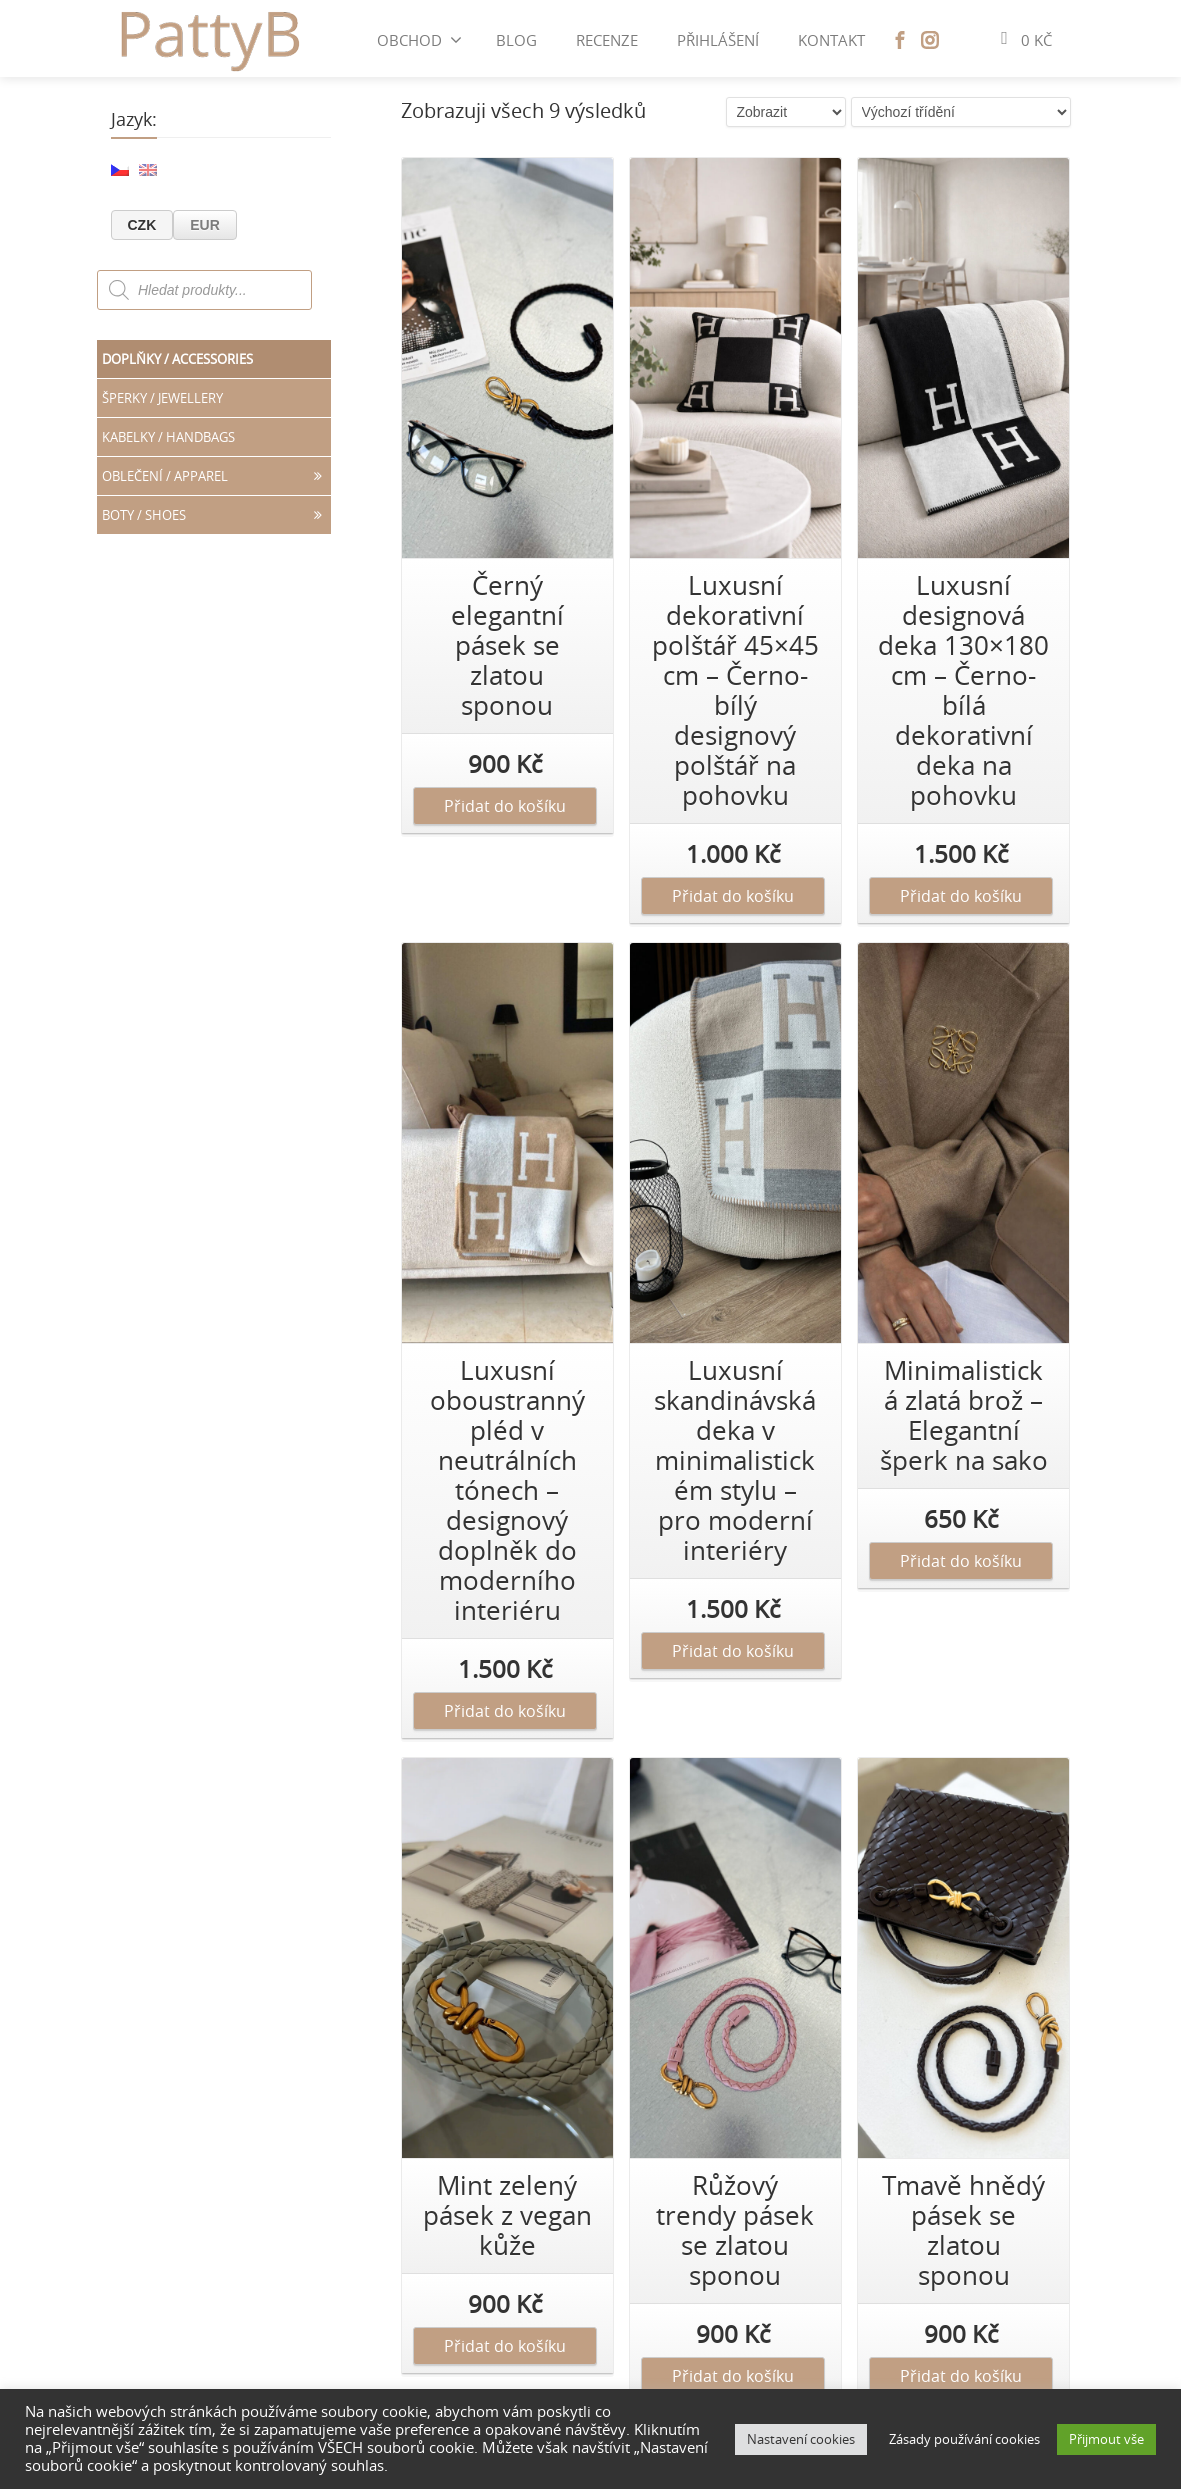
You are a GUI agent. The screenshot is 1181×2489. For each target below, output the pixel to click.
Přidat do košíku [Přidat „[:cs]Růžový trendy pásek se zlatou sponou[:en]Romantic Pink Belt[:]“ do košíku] (733, 2376)
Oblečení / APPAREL (216, 476)
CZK (142, 225)
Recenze (607, 40)
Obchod (419, 40)
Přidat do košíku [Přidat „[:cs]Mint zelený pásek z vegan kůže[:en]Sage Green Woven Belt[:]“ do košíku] (505, 2346)
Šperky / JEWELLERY (162, 398)
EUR (205, 225)
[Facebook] (900, 40)
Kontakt (831, 40)
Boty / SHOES (216, 515)
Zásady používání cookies (964, 2439)
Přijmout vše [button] (1106, 2439)
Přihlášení (718, 40)
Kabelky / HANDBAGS (168, 437)
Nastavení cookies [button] (801, 2439)
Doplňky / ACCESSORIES (177, 359)
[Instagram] (930, 40)
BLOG (516, 40)
